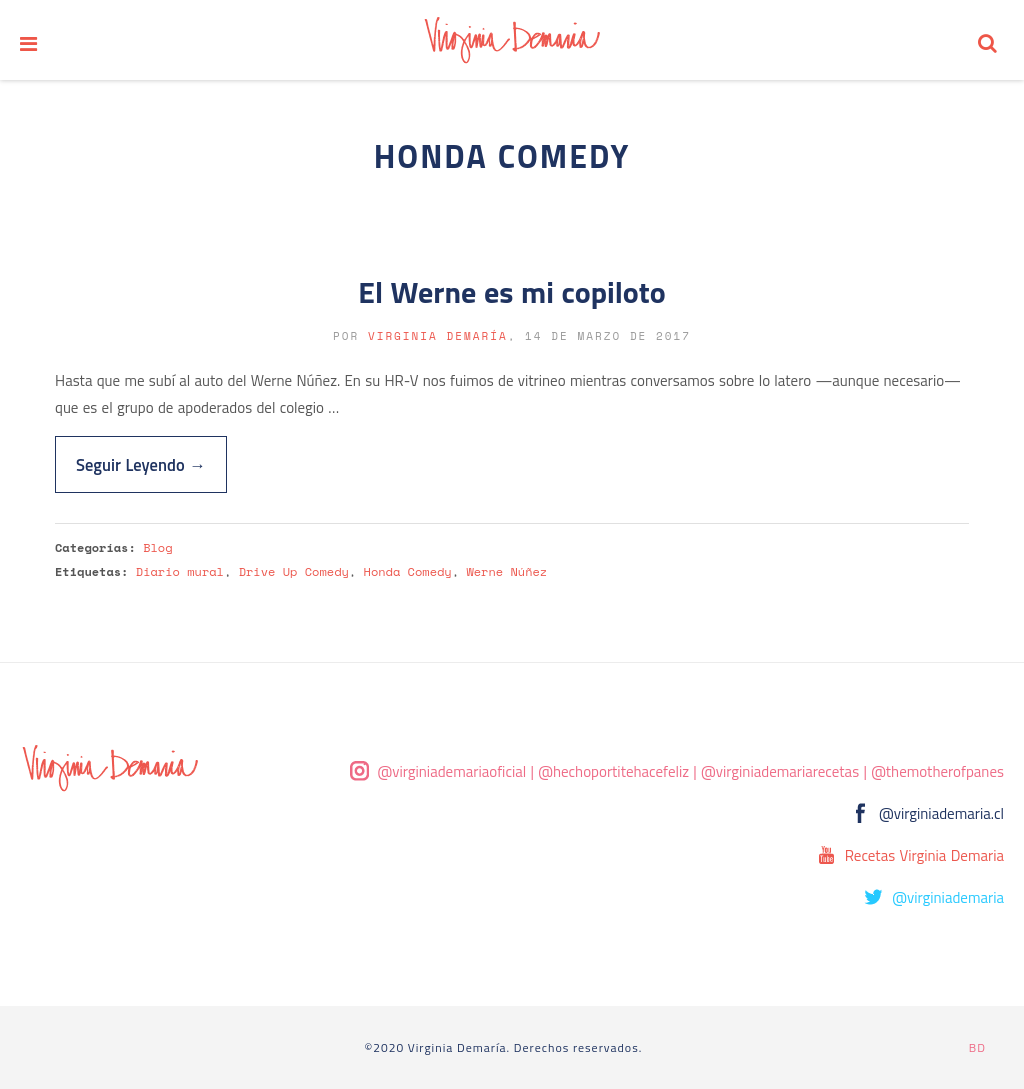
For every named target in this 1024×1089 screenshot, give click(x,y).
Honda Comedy (408, 571)
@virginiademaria (948, 897)
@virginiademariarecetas (780, 771)
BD (977, 1047)
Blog (157, 547)
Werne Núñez (506, 571)
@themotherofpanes (937, 771)
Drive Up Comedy (294, 571)
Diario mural (180, 571)
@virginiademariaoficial (452, 771)
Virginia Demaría (438, 336)
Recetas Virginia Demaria (924, 855)
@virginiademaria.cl (941, 813)
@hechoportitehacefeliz (613, 771)
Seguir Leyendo (141, 464)
